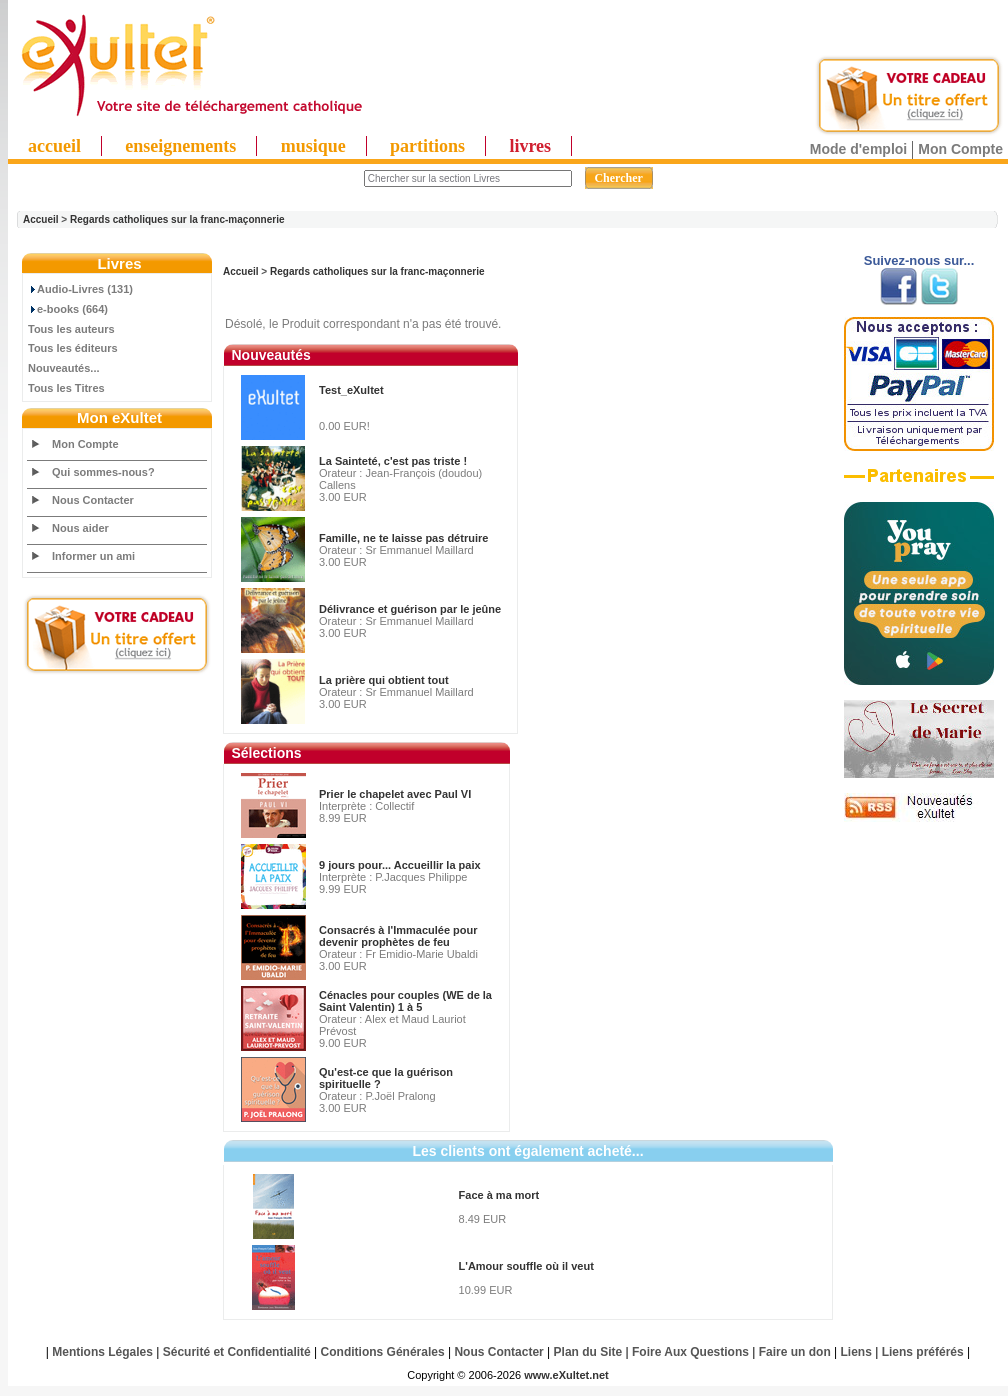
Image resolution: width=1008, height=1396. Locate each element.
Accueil (41, 219)
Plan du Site (588, 1352)
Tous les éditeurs (73, 348)
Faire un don (795, 1352)
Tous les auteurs (71, 329)
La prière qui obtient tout (384, 680)
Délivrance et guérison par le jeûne (410, 609)
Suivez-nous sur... (919, 260)
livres (530, 146)
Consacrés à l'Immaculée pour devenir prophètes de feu (398, 936)
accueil (54, 146)
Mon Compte (960, 149)
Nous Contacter (93, 500)
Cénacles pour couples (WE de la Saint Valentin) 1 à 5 (405, 1001)
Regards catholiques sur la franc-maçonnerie (177, 219)
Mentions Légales (102, 1352)
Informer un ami (93, 556)
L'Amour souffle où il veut (526, 1266)
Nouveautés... (64, 368)
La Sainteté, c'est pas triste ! (393, 461)
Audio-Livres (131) (80, 289)
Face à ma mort (499, 1195)
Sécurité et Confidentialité (237, 1352)
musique (313, 146)
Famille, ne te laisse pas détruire (403, 538)
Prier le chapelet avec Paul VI (395, 794)
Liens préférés (923, 1352)
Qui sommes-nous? (103, 472)
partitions (427, 146)
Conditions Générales (383, 1352)
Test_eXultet (351, 390)
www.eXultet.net (566, 1375)
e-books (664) (68, 309)
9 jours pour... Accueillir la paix (400, 865)
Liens (856, 1352)
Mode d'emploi (858, 149)
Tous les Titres (66, 388)
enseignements (180, 146)
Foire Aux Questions (690, 1352)
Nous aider (80, 528)
